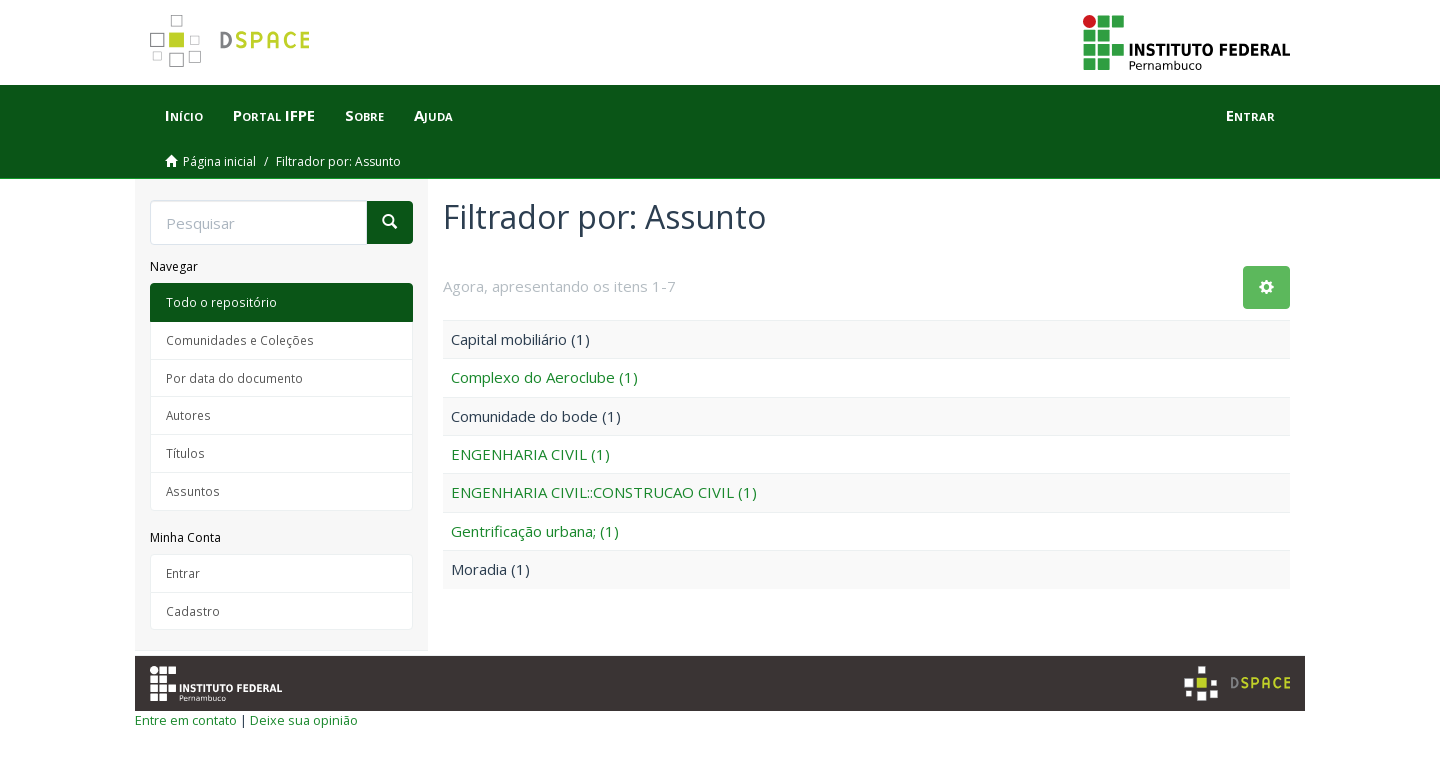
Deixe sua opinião (304, 720)
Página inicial (219, 161)
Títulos (185, 453)
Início (184, 115)
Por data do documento (234, 378)
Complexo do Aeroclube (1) (544, 377)
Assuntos (193, 491)
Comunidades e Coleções (240, 340)
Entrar (183, 573)
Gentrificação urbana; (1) (535, 531)
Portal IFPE (274, 115)
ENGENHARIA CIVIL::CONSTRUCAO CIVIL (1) (604, 492)
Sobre (364, 115)
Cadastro (193, 611)
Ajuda (433, 115)
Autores (188, 415)
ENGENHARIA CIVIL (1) (530, 454)
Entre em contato (186, 720)
